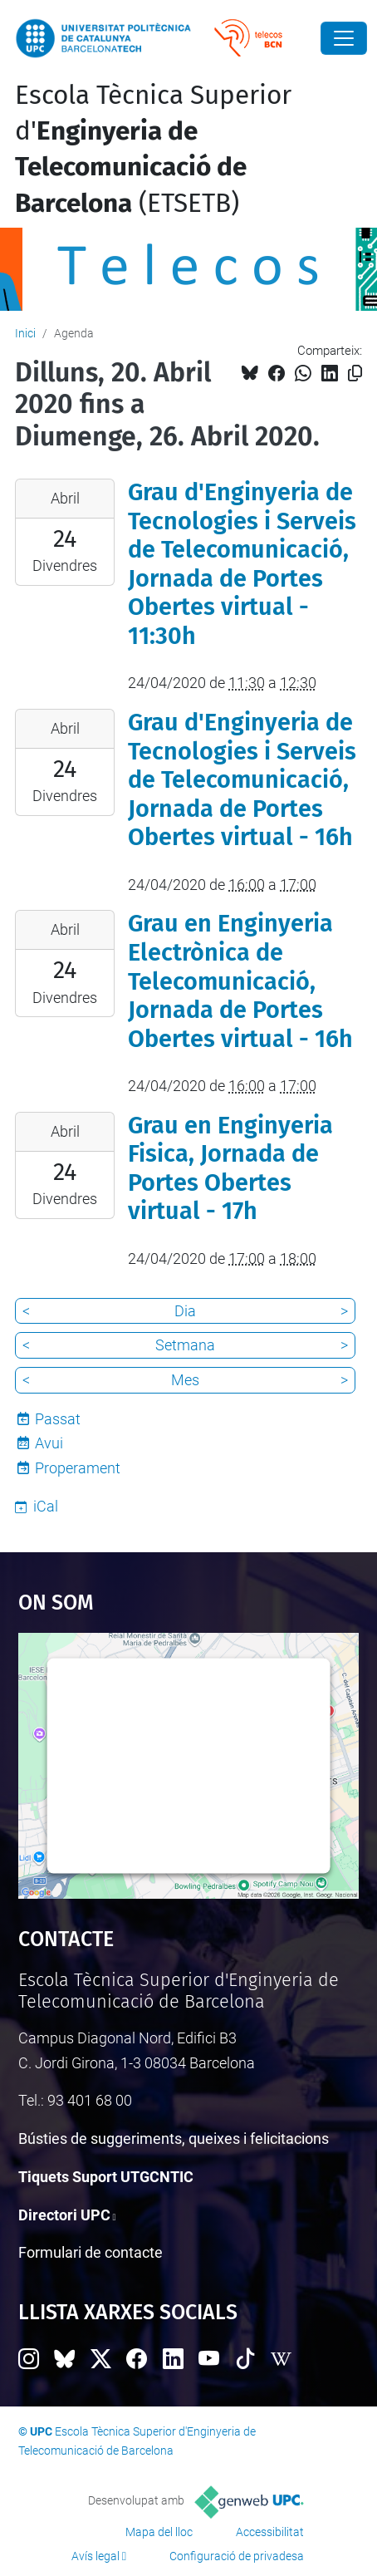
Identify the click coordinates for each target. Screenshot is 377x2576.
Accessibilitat (270, 2532)
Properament (77, 1468)
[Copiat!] (355, 373)
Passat (58, 1419)
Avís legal (95, 2556)
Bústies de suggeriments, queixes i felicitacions (173, 2138)
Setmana (185, 1345)
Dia (185, 1311)
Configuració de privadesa (236, 2556)
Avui (49, 1443)
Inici (25, 333)
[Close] (344, 38)
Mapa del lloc (159, 2532)
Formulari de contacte (90, 2252)
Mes (185, 1380)
